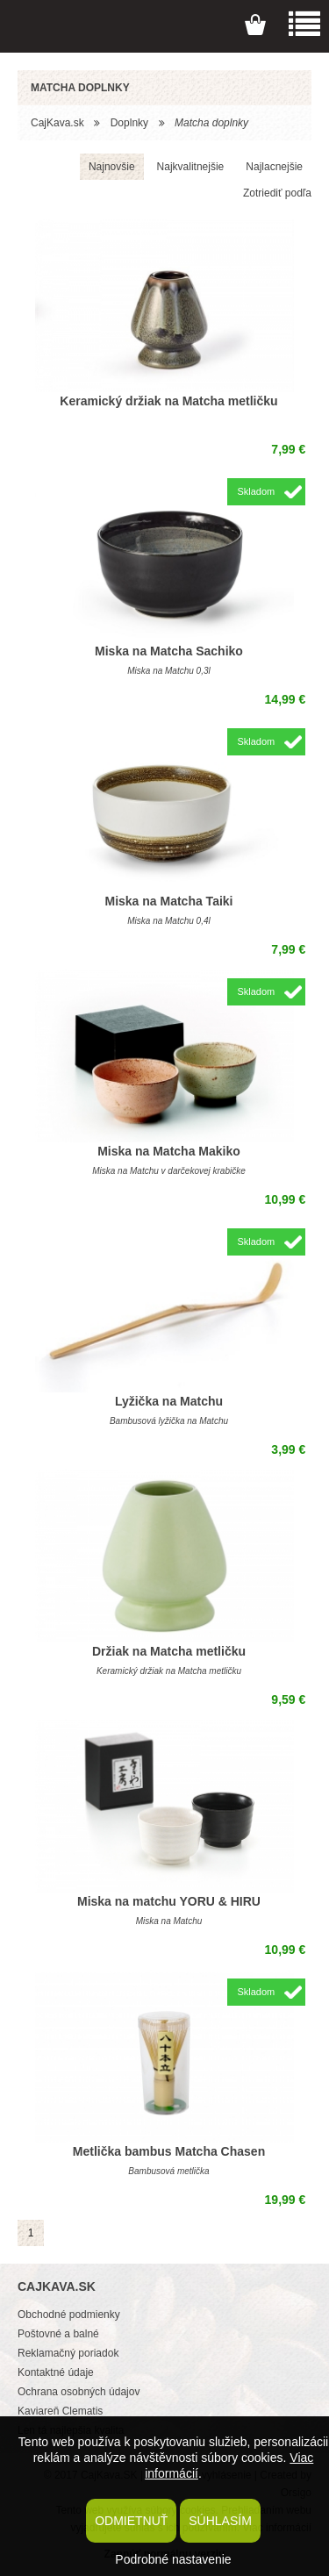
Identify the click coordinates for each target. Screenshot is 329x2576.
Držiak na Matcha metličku (169, 1651)
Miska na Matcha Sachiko (169, 651)
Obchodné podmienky (69, 2314)
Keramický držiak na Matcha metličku (168, 401)
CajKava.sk (57, 123)
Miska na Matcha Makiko (168, 1151)
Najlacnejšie (274, 167)
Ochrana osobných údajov (78, 2392)
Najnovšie (112, 167)
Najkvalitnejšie (191, 167)
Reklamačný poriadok (68, 2353)
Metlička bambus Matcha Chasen (169, 2151)
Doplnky (129, 123)
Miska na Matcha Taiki (168, 901)
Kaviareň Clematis (60, 2411)
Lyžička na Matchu (169, 1401)
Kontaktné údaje (56, 2372)
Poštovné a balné (58, 2334)
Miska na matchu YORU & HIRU (169, 1901)
